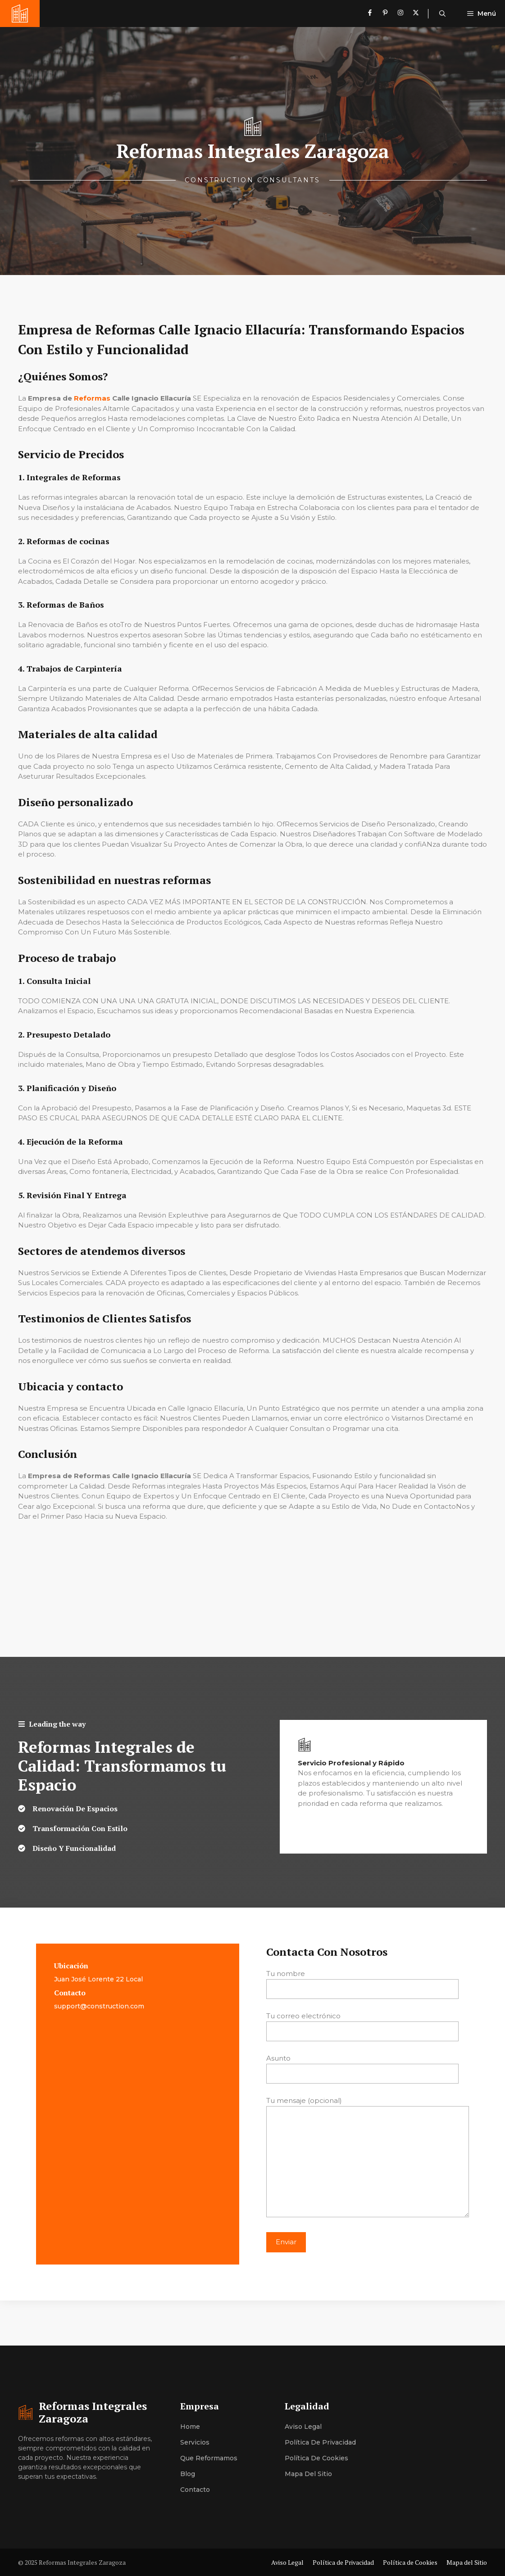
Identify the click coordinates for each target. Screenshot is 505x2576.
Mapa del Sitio (308, 2474)
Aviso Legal (303, 2427)
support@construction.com (99, 2006)
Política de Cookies (316, 2458)
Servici (191, 2442)
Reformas (92, 398)
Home (190, 2427)
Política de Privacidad (320, 2442)
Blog (187, 2474)
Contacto (195, 2490)
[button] (442, 13)
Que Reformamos (208, 2458)
